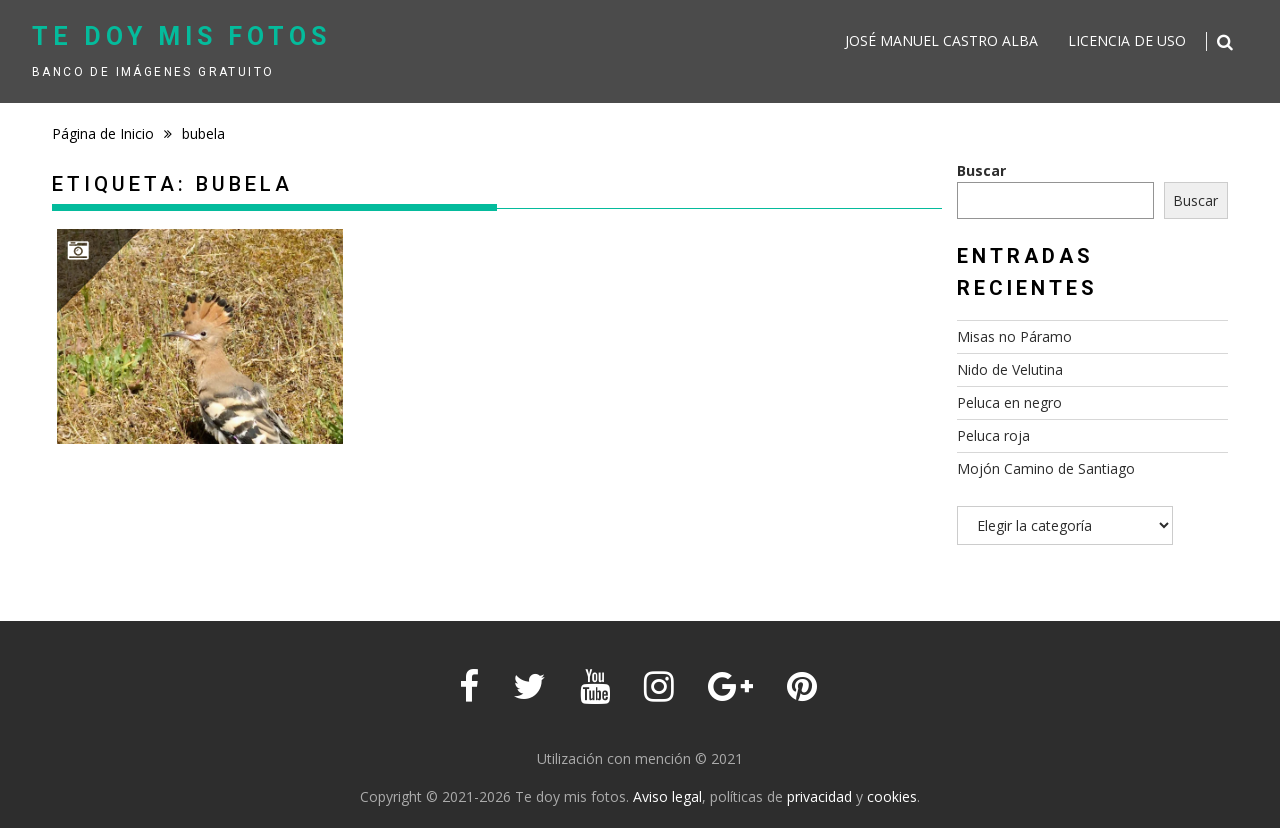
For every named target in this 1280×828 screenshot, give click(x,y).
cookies (892, 796)
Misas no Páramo (1014, 336)
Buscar (981, 170)
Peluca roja (993, 435)
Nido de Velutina (1010, 369)
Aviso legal (667, 796)
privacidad (819, 796)
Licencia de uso (1127, 40)
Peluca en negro (1009, 402)
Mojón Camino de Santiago (1046, 468)
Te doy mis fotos (181, 36)
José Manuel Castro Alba (941, 40)
